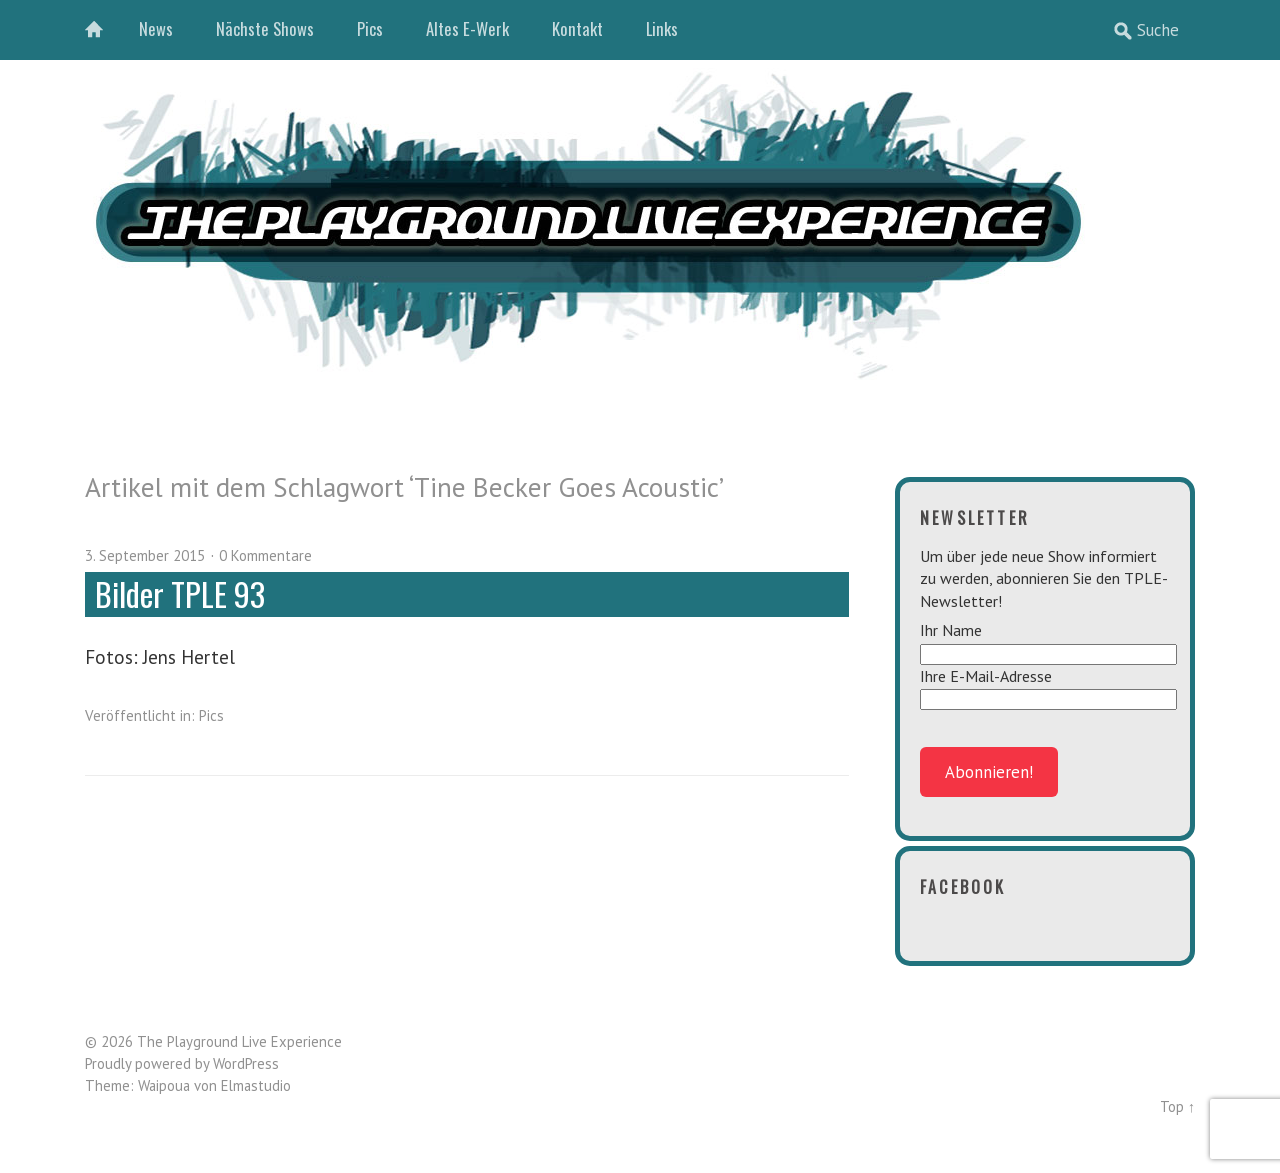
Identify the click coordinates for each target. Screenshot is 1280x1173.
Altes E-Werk (467, 28)
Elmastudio (256, 1085)
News (156, 28)
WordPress (246, 1063)
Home (105, 30)
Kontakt (577, 28)
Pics (370, 28)
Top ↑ (1177, 1106)
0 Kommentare (265, 555)
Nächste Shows (265, 28)
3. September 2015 (145, 555)
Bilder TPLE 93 (180, 593)
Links (662, 28)
